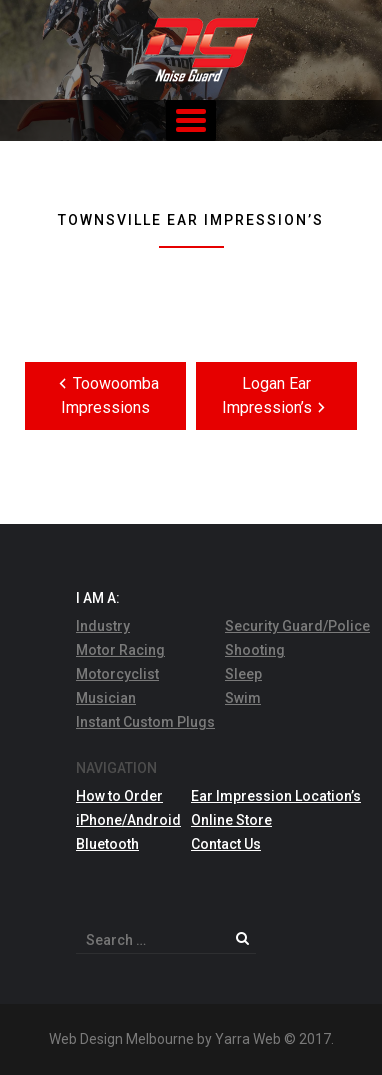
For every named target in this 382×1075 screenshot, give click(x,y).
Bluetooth (107, 844)
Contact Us (226, 844)
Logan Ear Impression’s (277, 395)
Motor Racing (120, 650)
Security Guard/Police (297, 626)
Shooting (255, 650)
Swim (243, 698)
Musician (106, 698)
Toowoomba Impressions (106, 394)
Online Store (231, 820)
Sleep (243, 674)
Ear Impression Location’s (276, 796)
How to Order (119, 796)
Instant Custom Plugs (145, 722)
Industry (103, 626)
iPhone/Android (128, 820)
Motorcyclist (117, 674)
